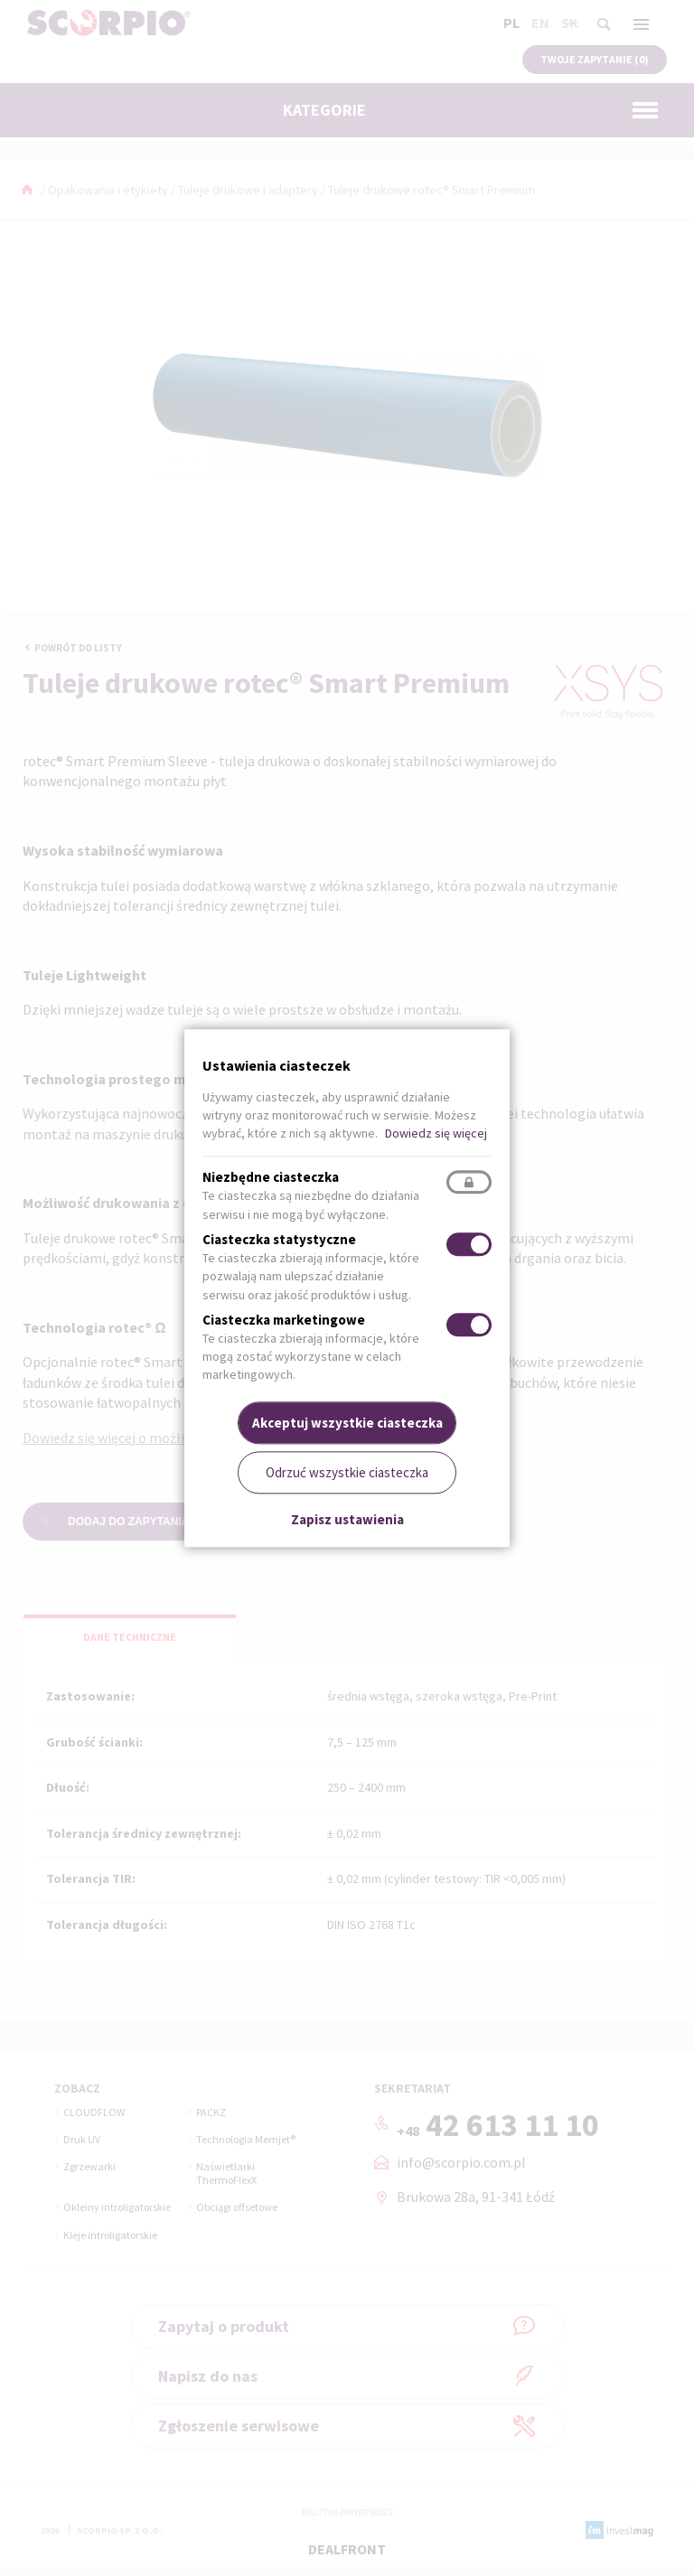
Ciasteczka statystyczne (279, 1239)
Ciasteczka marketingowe (283, 1319)
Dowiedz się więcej (436, 1133)
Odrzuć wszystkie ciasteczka (347, 1472)
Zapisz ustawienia (347, 1520)
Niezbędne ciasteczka (270, 1178)
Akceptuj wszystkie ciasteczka (347, 1422)
